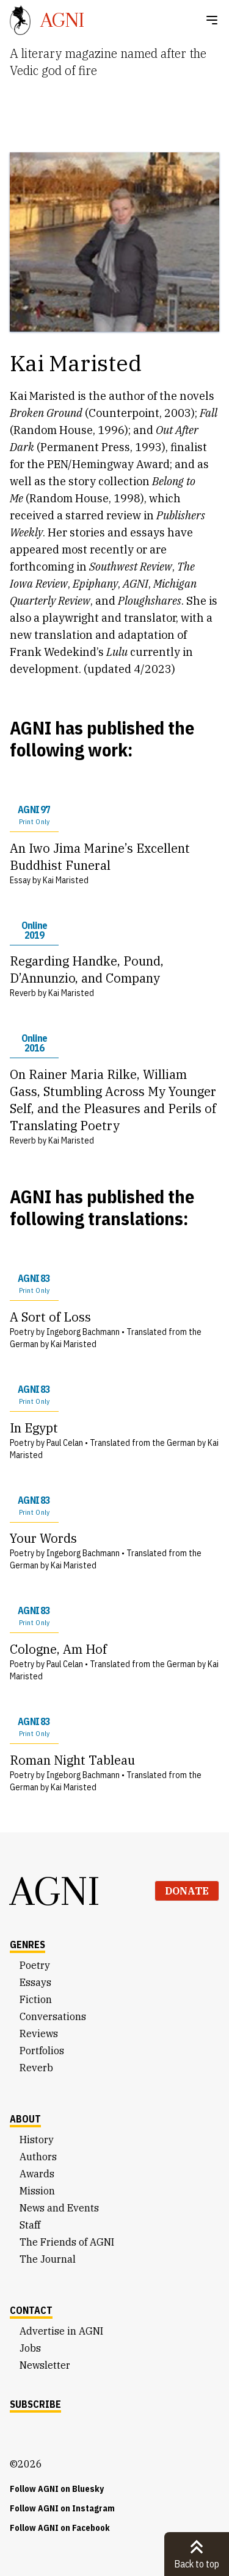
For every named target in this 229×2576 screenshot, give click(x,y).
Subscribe (35, 2404)
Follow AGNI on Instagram (62, 2508)
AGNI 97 (34, 815)
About (25, 2119)
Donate (187, 1891)
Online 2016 (34, 1043)
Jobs (30, 2348)
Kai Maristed (66, 880)
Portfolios (42, 2050)
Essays (35, 1982)
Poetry (35, 1965)
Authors (38, 2157)
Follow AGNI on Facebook (60, 2527)
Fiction (36, 1999)
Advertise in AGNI (61, 2331)
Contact (31, 2310)
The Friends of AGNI (67, 2242)
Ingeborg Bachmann (83, 1331)
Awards (37, 2174)
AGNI (55, 1891)
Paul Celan (64, 1442)
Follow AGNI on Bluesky (57, 2488)
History (37, 2139)
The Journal (48, 2259)
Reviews (39, 2033)
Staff (30, 2225)
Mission (37, 2191)
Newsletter (45, 2365)
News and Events (59, 2208)
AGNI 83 (34, 1283)
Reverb (36, 2068)
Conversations (53, 2016)
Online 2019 (34, 930)
